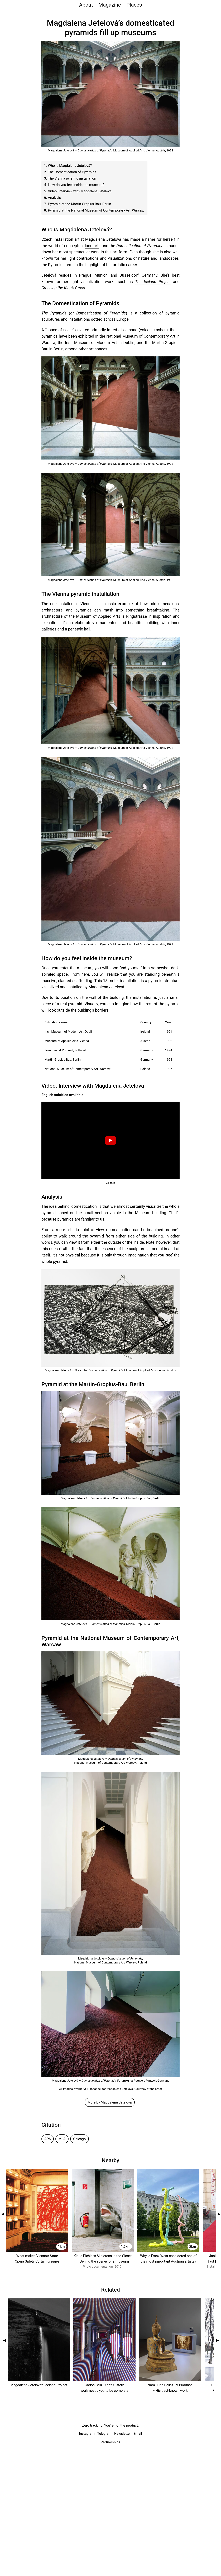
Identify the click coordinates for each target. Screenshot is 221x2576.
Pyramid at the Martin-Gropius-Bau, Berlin (79, 204)
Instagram (87, 2433)
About (86, 5)
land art (92, 245)
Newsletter (122, 2433)
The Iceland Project (153, 281)
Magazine (109, 5)
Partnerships (110, 2442)
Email (137, 2433)
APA (47, 2139)
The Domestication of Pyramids (72, 172)
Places (134, 5)
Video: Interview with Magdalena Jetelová (80, 191)
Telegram (104, 2433)
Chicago (79, 2139)
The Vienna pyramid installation (72, 178)
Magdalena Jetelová (103, 239)
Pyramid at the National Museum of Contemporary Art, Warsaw (96, 210)
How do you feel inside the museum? (76, 185)
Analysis (54, 197)
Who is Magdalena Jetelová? (70, 166)
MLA (61, 2139)
